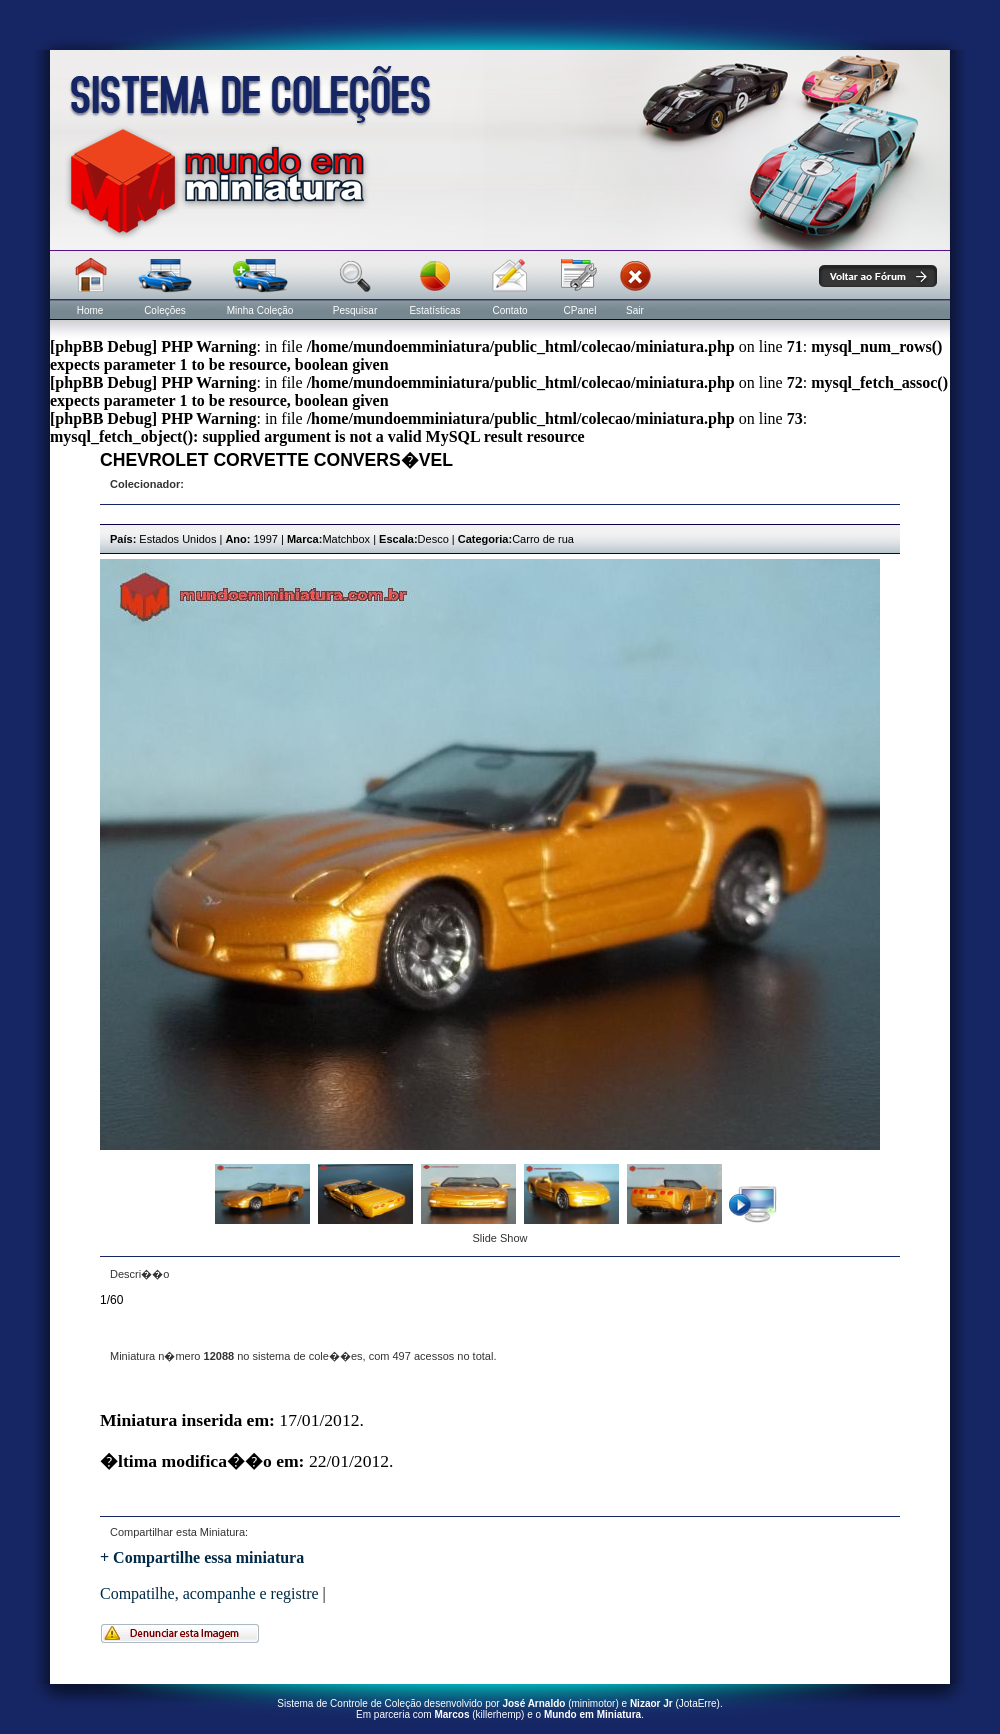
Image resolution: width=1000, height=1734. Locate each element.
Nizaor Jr (651, 1703)
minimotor (594, 1703)
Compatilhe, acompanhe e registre (209, 1593)
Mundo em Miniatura (592, 1714)
